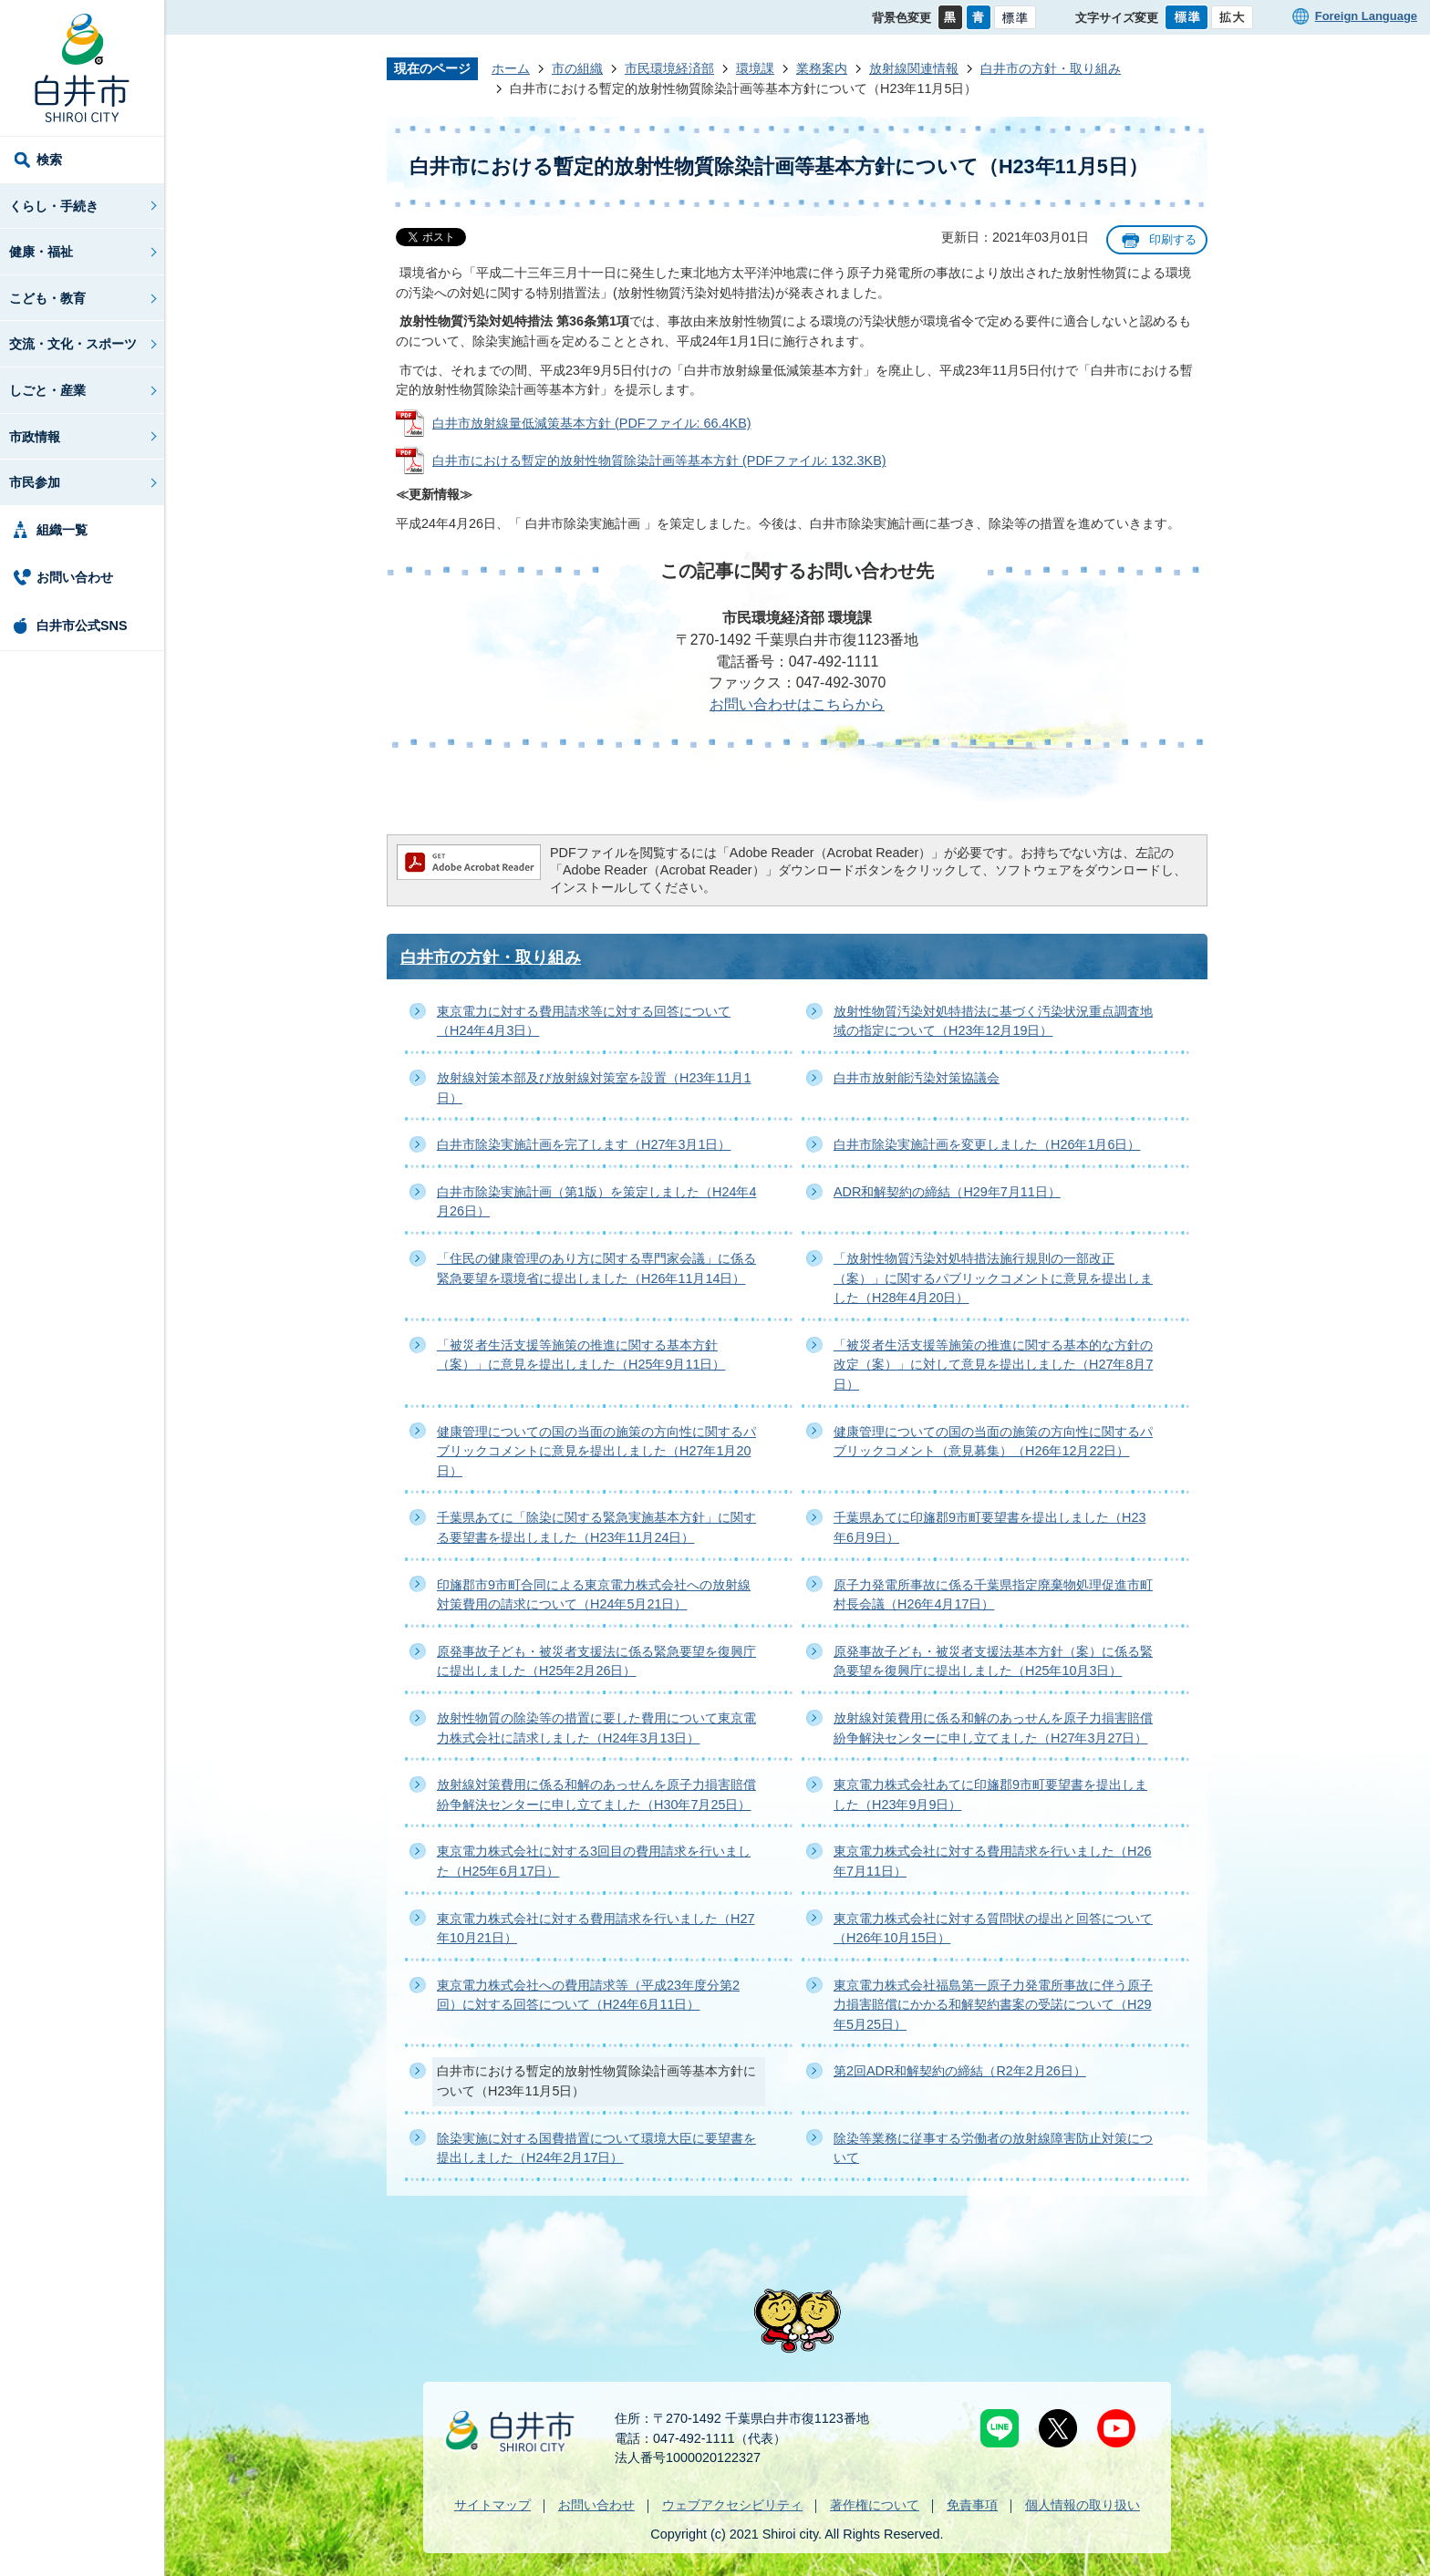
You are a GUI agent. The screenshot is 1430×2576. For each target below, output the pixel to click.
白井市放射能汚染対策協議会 (917, 1078)
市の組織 (577, 68)
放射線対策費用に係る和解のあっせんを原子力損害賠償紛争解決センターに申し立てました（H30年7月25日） (596, 1794)
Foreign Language (1366, 16)
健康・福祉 (41, 251)
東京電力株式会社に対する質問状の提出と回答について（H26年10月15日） (993, 1928)
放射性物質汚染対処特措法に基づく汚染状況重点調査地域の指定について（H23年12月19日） (993, 1021)
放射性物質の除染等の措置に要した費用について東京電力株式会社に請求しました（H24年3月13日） (596, 1728)
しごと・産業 (47, 390)
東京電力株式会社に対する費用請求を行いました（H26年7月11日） (992, 1861)
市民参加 (34, 482)
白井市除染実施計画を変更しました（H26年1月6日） (987, 1144)
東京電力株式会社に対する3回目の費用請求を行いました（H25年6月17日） (594, 1861)
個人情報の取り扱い (1082, 2505)
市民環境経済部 (669, 68)
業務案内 (821, 68)
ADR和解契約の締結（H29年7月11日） (947, 1192)
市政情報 (34, 436)
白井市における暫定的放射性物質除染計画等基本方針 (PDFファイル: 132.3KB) (659, 460)
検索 (49, 159)
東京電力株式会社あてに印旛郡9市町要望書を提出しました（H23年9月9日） (990, 1794)
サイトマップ (492, 2505)
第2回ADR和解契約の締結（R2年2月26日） (960, 2071)
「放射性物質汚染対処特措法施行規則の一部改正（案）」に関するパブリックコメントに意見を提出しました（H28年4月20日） (993, 1278)
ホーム (511, 68)
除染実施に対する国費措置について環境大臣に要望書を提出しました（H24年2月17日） (596, 2148)
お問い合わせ (74, 577)
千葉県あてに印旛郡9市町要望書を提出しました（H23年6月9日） (989, 1527)
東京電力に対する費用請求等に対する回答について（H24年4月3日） (584, 1021)
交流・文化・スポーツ (73, 343)
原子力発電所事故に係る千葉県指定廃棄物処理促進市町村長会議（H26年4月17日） (993, 1595)
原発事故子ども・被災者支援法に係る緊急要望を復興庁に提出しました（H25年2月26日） (596, 1661)
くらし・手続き (53, 206)
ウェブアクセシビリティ (732, 2505)
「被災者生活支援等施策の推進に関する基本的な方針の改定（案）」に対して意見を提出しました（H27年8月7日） (993, 1364)
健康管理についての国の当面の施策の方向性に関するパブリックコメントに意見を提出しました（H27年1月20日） (596, 1451)
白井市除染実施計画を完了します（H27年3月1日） (584, 1144)
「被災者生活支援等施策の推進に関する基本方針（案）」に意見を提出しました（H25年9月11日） (581, 1355)
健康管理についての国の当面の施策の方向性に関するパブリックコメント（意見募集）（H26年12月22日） (993, 1441)
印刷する (1173, 239)
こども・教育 (47, 298)
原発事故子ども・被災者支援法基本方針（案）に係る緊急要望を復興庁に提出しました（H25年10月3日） (993, 1661)
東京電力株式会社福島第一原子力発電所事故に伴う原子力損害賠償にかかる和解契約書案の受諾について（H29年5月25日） (993, 2005)
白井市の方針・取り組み (1050, 68)
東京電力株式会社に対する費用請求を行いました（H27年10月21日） (595, 1928)
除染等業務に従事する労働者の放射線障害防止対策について (993, 2148)
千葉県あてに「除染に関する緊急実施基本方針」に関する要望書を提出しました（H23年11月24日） (596, 1527)
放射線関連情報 (914, 68)
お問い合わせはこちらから (797, 704)
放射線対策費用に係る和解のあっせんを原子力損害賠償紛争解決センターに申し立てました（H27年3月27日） (993, 1728)
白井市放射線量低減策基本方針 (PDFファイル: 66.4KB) (591, 423)
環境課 (755, 68)
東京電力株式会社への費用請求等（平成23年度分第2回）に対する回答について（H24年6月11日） (588, 1995)
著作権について (874, 2505)
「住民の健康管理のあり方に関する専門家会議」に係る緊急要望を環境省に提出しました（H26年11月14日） (596, 1268)
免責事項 (972, 2505)
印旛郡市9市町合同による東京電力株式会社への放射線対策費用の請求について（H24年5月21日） (594, 1595)
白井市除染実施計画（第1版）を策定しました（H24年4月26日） (596, 1202)
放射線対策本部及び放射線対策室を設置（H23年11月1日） (594, 1088)
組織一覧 (62, 529)
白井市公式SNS (82, 625)
